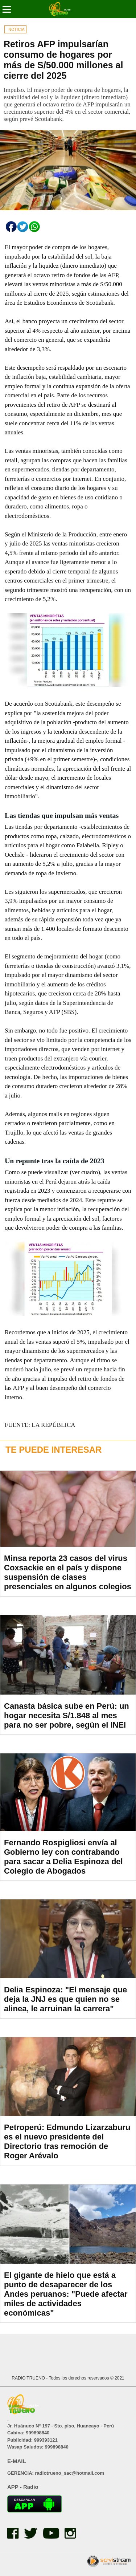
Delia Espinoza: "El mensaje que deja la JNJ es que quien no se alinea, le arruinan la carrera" (65, 1999)
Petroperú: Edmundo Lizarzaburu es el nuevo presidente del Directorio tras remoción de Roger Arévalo (67, 2141)
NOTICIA (16, 29)
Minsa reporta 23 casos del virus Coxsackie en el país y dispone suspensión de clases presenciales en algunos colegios (67, 1572)
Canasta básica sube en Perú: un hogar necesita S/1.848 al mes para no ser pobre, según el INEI (66, 1715)
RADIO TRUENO (29, 2378)
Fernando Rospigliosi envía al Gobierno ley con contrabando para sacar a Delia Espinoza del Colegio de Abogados (63, 1856)
